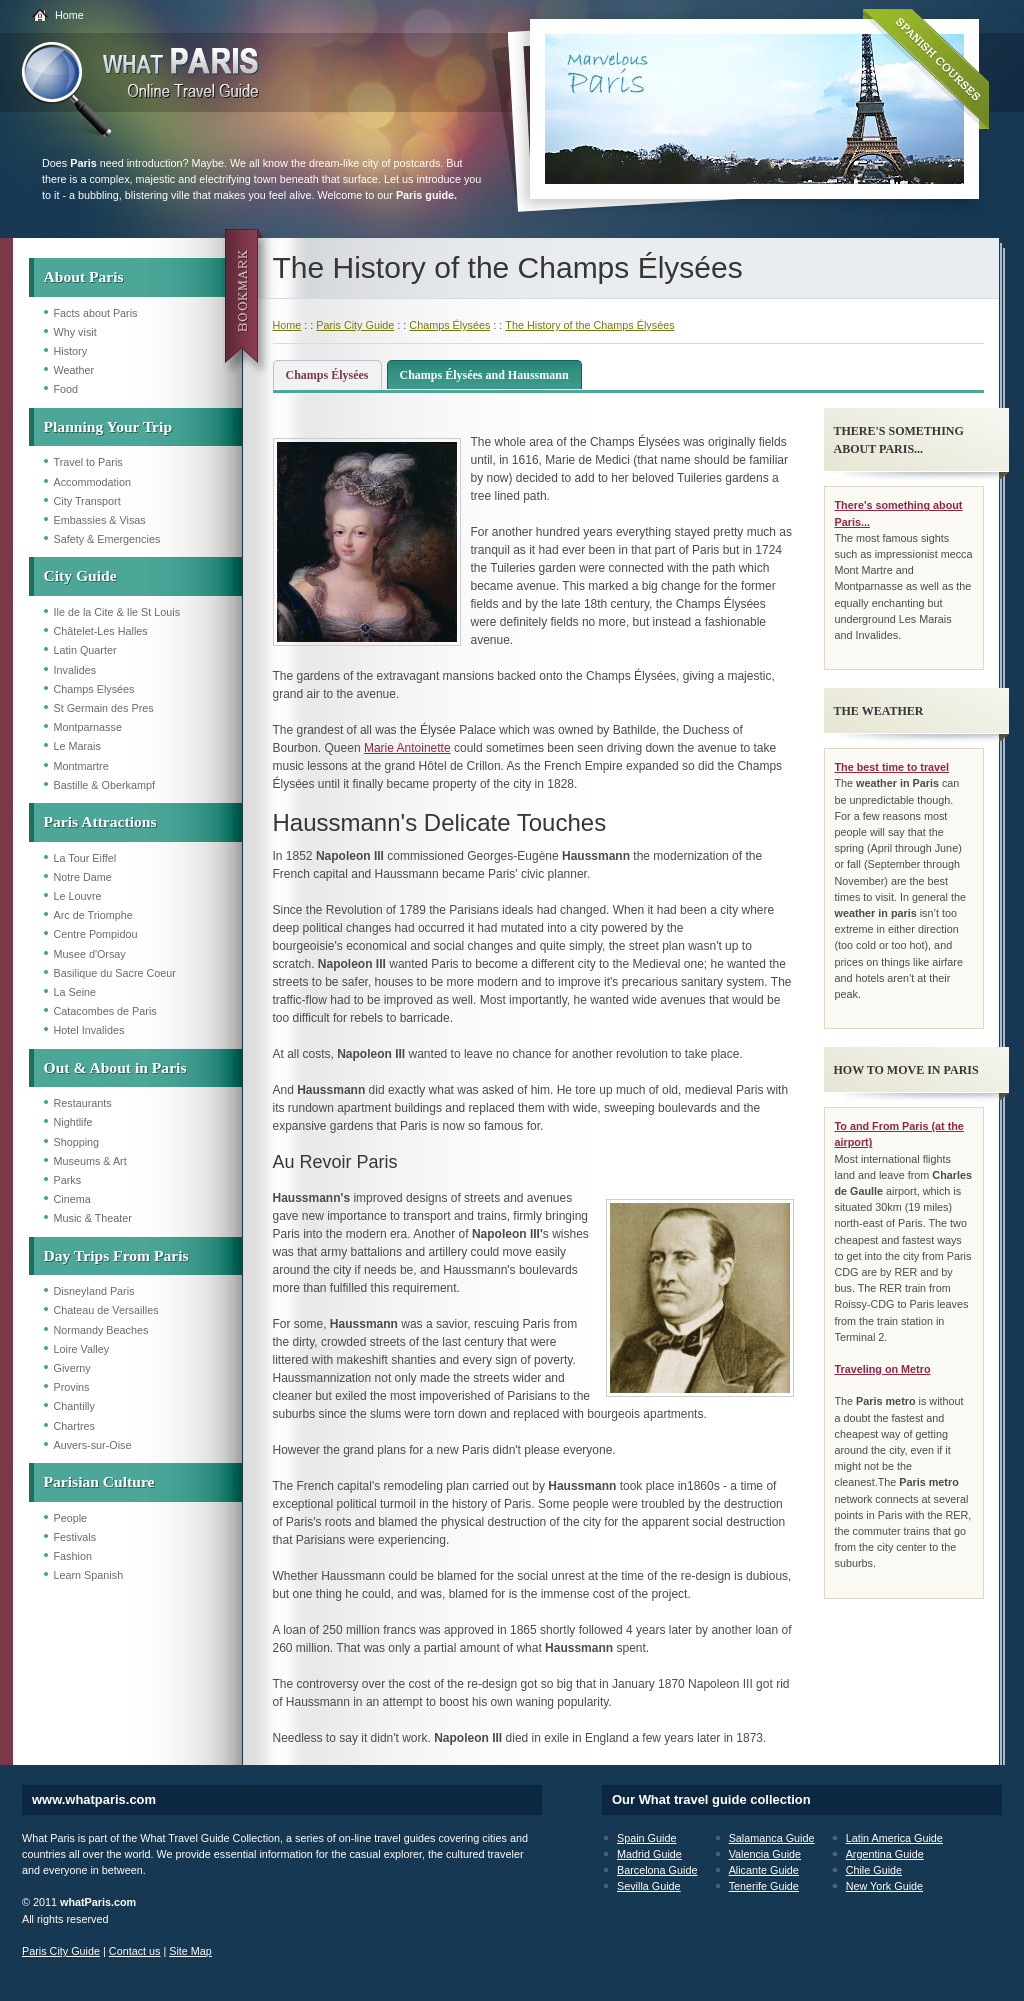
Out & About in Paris (115, 1067)
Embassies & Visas (100, 520)
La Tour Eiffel (85, 858)
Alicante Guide (764, 1870)
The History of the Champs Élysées (589, 325)
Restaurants (83, 1103)
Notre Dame (83, 877)
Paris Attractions (100, 821)
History (71, 351)
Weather (74, 370)
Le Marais (77, 746)
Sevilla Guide (649, 1886)
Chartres (74, 1426)
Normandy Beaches (101, 1330)
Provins (72, 1387)
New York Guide (884, 1886)
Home (69, 15)
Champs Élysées (449, 325)
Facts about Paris (96, 313)
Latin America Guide (894, 1838)
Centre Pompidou (96, 934)
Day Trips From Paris (116, 1255)
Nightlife (73, 1122)
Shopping (77, 1142)
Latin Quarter (85, 650)
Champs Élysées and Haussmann (484, 375)
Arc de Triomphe (93, 915)
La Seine (75, 992)
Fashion (73, 1556)
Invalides (75, 670)
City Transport (87, 501)
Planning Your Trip (108, 426)
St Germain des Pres (104, 708)
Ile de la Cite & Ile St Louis (117, 612)
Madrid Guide (649, 1854)
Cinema (72, 1199)
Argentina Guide (885, 1854)
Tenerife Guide (764, 1886)
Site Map (190, 1951)
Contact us (135, 1951)
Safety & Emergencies (107, 539)
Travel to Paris (88, 462)
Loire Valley (82, 1349)
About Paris (84, 276)
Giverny (72, 1368)
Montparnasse (88, 727)
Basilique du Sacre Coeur (115, 973)
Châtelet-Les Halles (101, 631)
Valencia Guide (765, 1854)
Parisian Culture (99, 1481)
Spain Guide (646, 1838)
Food (66, 389)
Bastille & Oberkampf (104, 785)
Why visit (75, 332)
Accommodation (92, 482)
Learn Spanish (89, 1575)
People (71, 1518)
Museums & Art (90, 1161)
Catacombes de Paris (105, 1011)
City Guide (80, 575)
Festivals (75, 1537)
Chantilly (74, 1406)
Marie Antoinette (407, 748)
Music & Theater (93, 1218)
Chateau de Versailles (106, 1310)
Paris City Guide (355, 325)
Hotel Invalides (89, 1030)
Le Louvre (78, 896)
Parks (68, 1180)
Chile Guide (874, 1870)
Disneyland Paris (94, 1291)
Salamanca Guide (772, 1838)
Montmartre (81, 766)
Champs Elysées (94, 689)
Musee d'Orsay (90, 954)
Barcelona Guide (657, 1870)
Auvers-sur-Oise (93, 1445)
